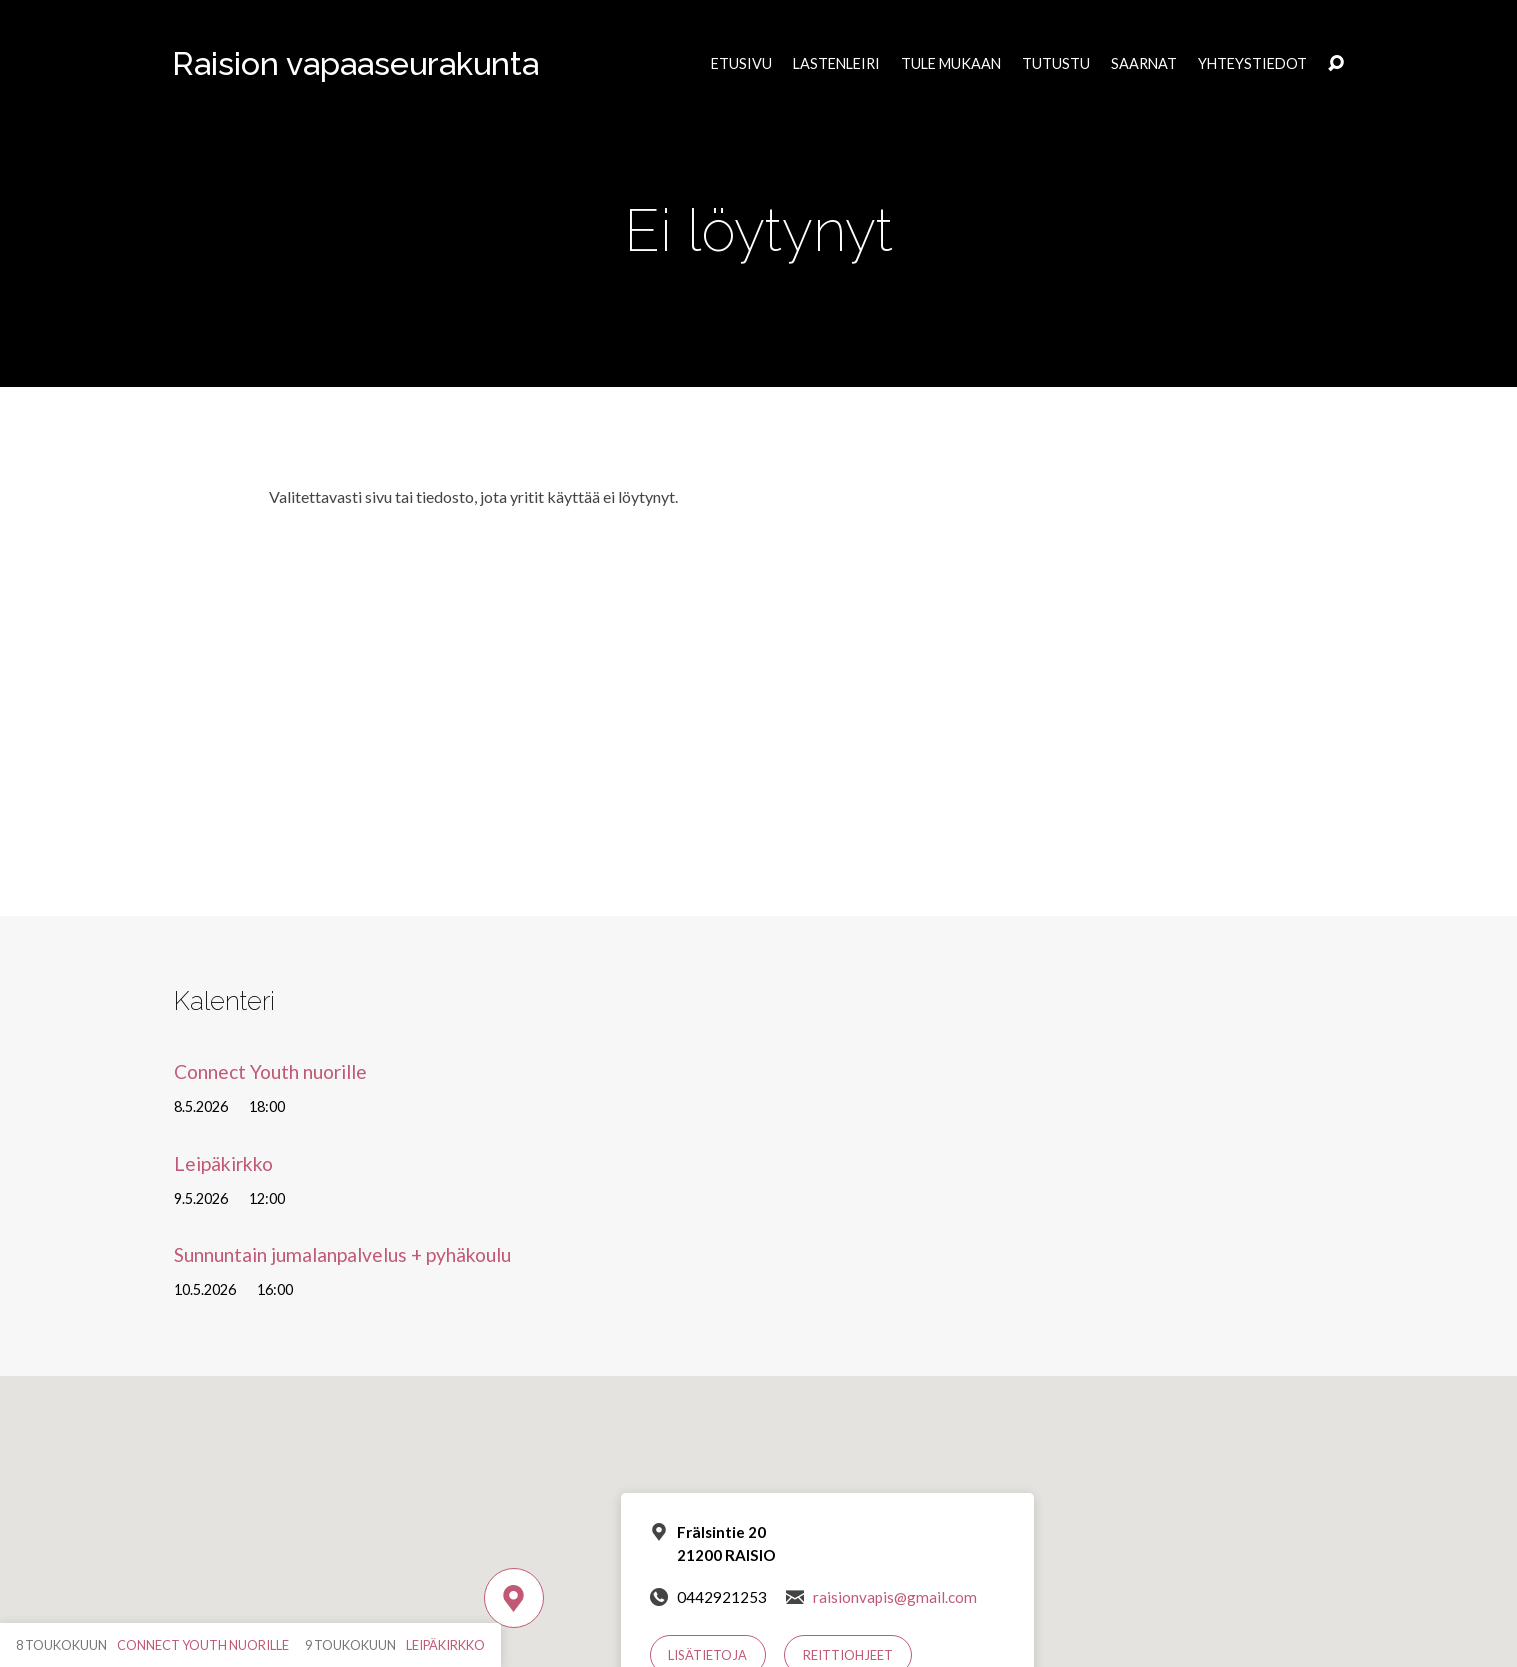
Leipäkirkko (223, 1163)
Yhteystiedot (1252, 64)
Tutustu (1056, 64)
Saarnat (1144, 64)
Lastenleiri (836, 64)
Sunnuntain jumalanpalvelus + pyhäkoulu (342, 1254)
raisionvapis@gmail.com (895, 1597)
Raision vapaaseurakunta (355, 63)
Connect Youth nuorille (270, 1071)
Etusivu (741, 64)
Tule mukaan (951, 64)
